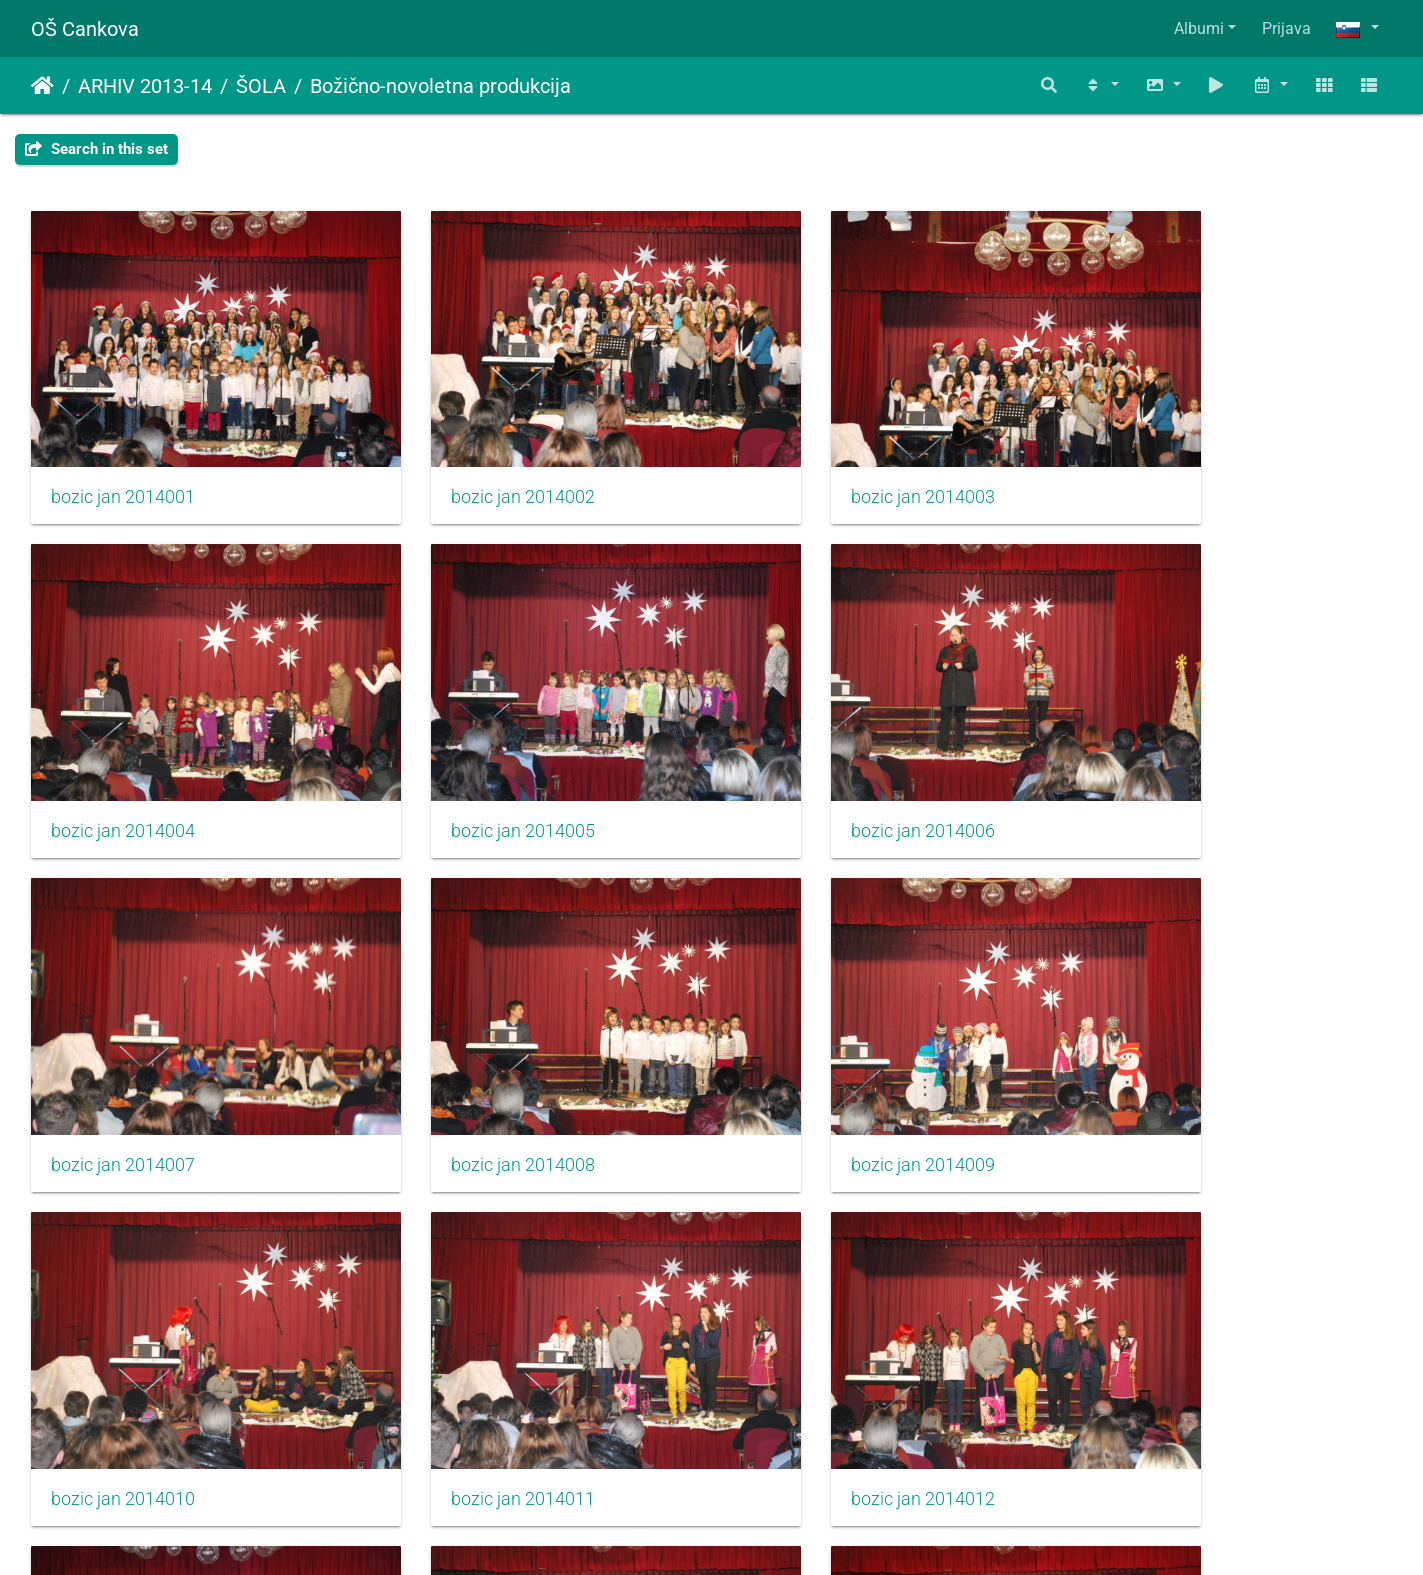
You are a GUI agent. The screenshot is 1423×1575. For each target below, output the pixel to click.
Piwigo (751, 1532)
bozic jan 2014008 (1166, 758)
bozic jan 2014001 (123, 461)
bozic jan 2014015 (819, 1353)
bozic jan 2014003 (819, 461)
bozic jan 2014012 (1166, 1056)
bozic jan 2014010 (471, 1056)
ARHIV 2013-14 (145, 86)
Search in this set (96, 149)
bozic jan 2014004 (1166, 461)
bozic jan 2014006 (471, 758)
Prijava (1286, 28)
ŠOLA (261, 86)
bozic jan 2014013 (123, 1353)
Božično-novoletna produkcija (440, 86)
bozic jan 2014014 (471, 1353)
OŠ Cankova (85, 29)
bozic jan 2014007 (819, 758)
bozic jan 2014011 (819, 1056)
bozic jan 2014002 (471, 461)
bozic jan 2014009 (123, 1056)
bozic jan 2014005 (123, 758)
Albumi (1199, 28)
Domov (42, 86)
